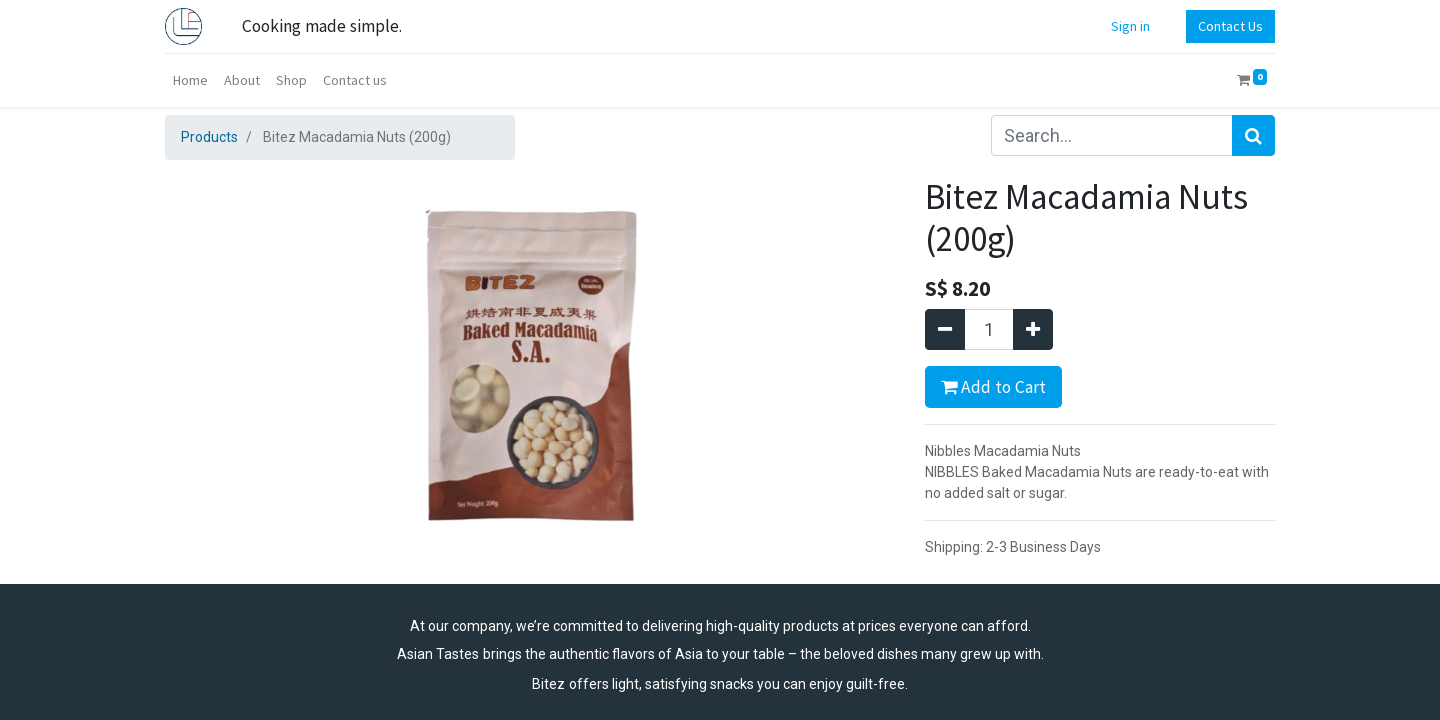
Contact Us (1230, 26)
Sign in (1130, 26)
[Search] (1253, 135)
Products (209, 137)
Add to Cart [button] (993, 387)
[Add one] (1033, 329)
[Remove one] (945, 329)
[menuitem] (190, 80)
